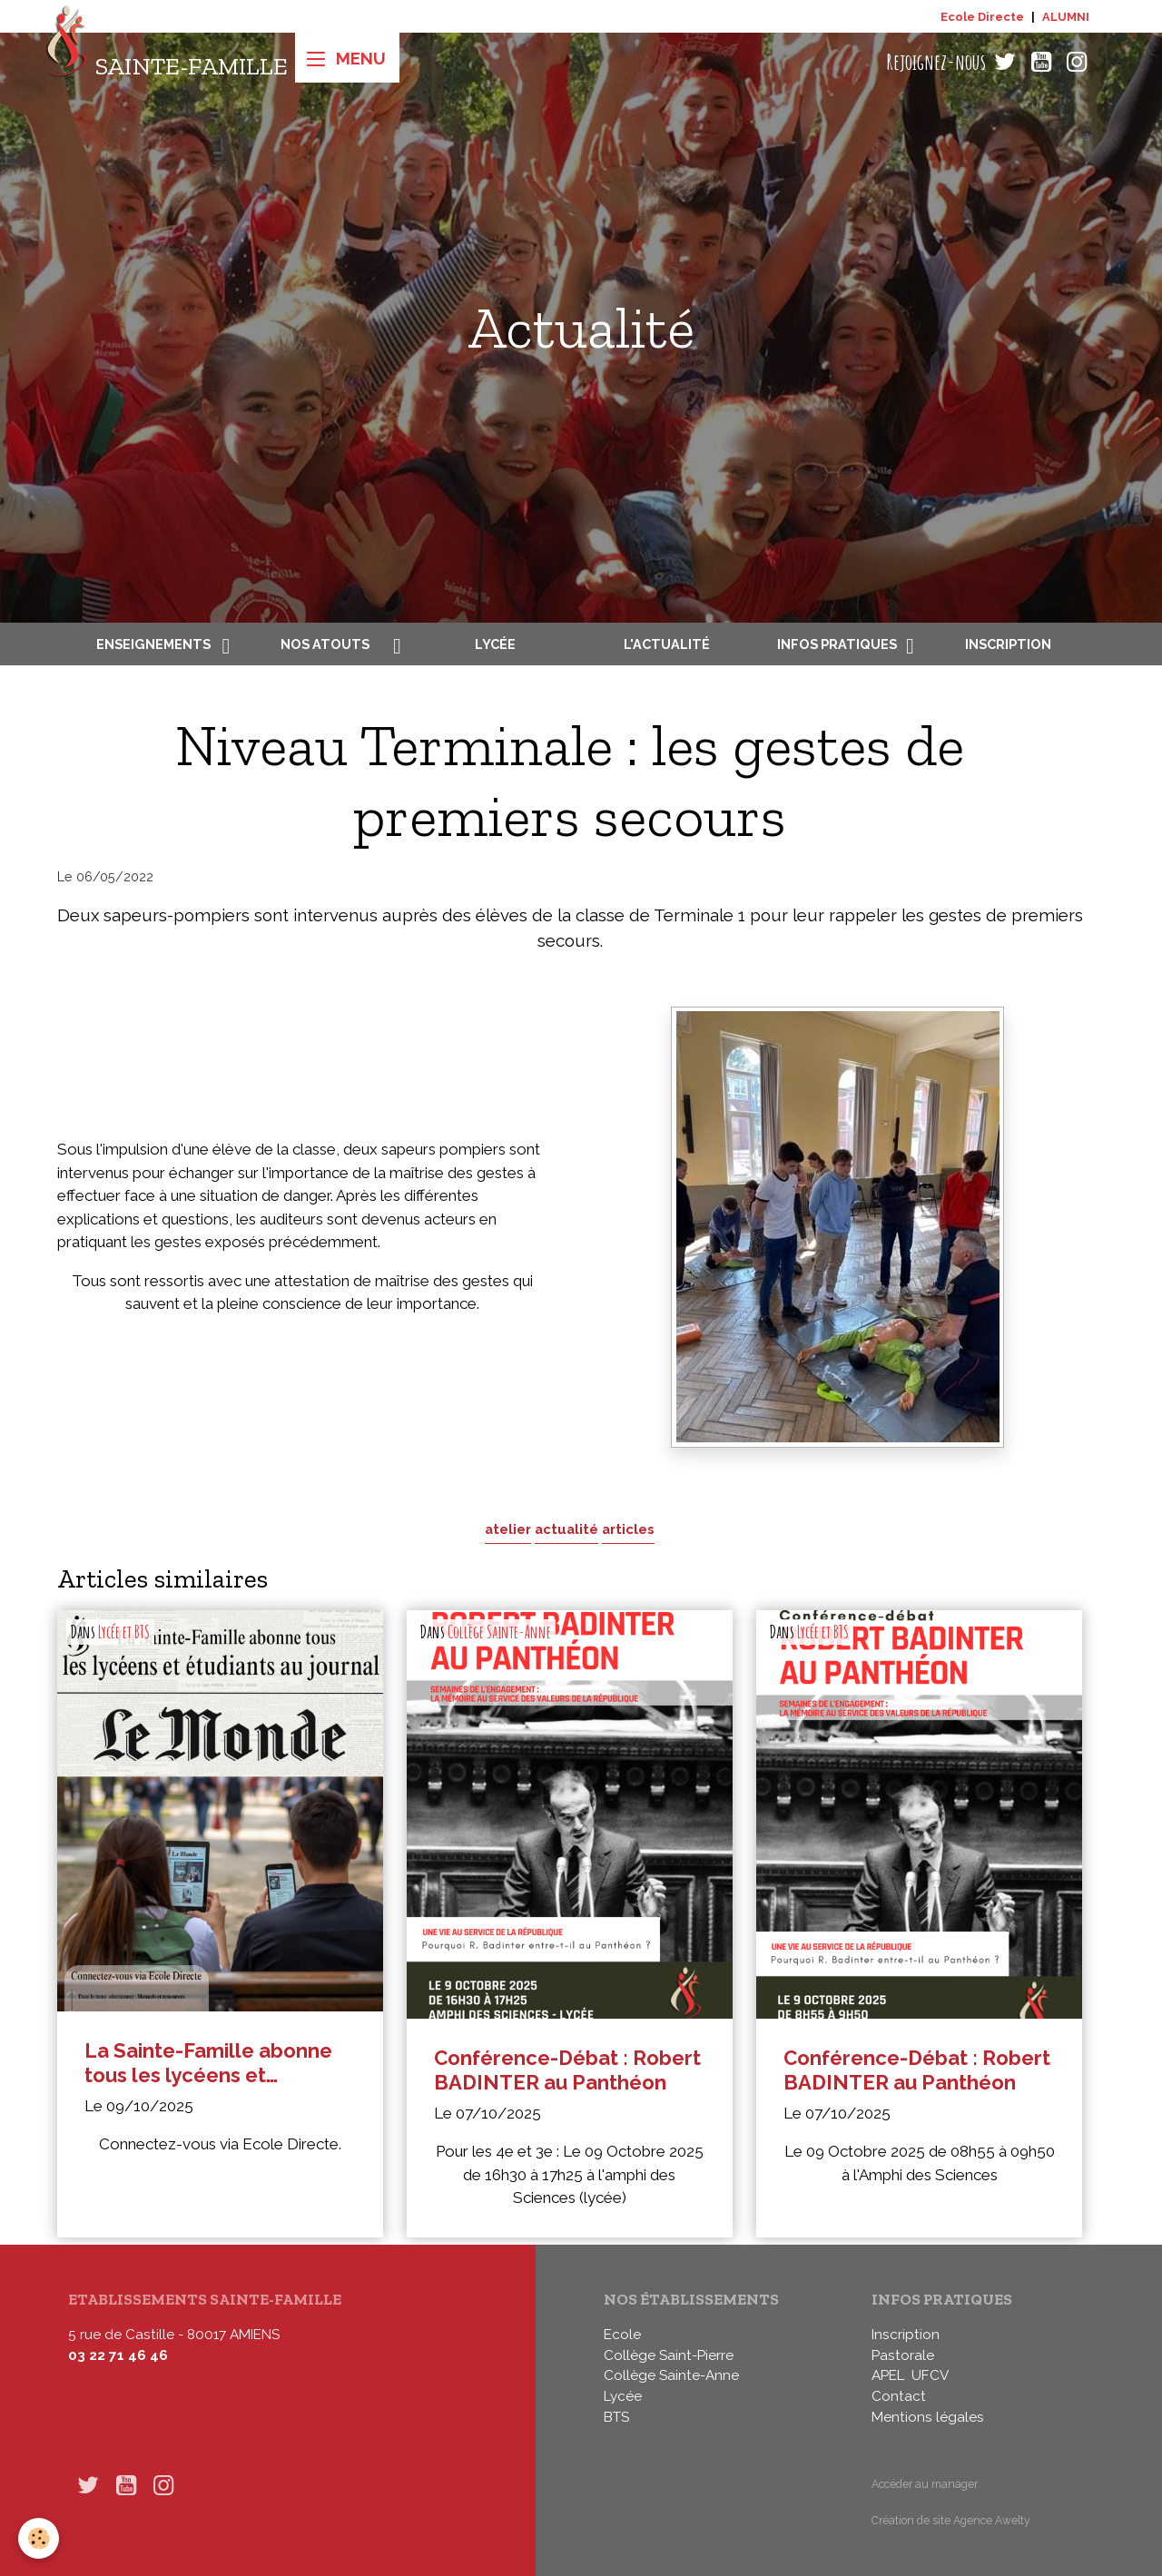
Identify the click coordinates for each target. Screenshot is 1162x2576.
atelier (508, 1529)
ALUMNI (1065, 17)
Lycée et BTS (124, 1632)
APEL (888, 2375)
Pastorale (903, 2355)
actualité (566, 1529)
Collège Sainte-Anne (499, 1632)
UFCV (930, 2375)
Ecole (622, 2334)
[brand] (166, 62)
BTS (616, 2417)
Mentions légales (928, 2417)
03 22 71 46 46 (118, 2355)
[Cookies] (38, 2538)
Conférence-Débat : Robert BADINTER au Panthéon (567, 2070)
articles (628, 1529)
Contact (899, 2396)
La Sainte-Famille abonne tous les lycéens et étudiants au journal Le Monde (208, 2063)
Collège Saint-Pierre (669, 2355)
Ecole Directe (982, 17)
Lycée (495, 644)
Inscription (1008, 644)
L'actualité (667, 644)
